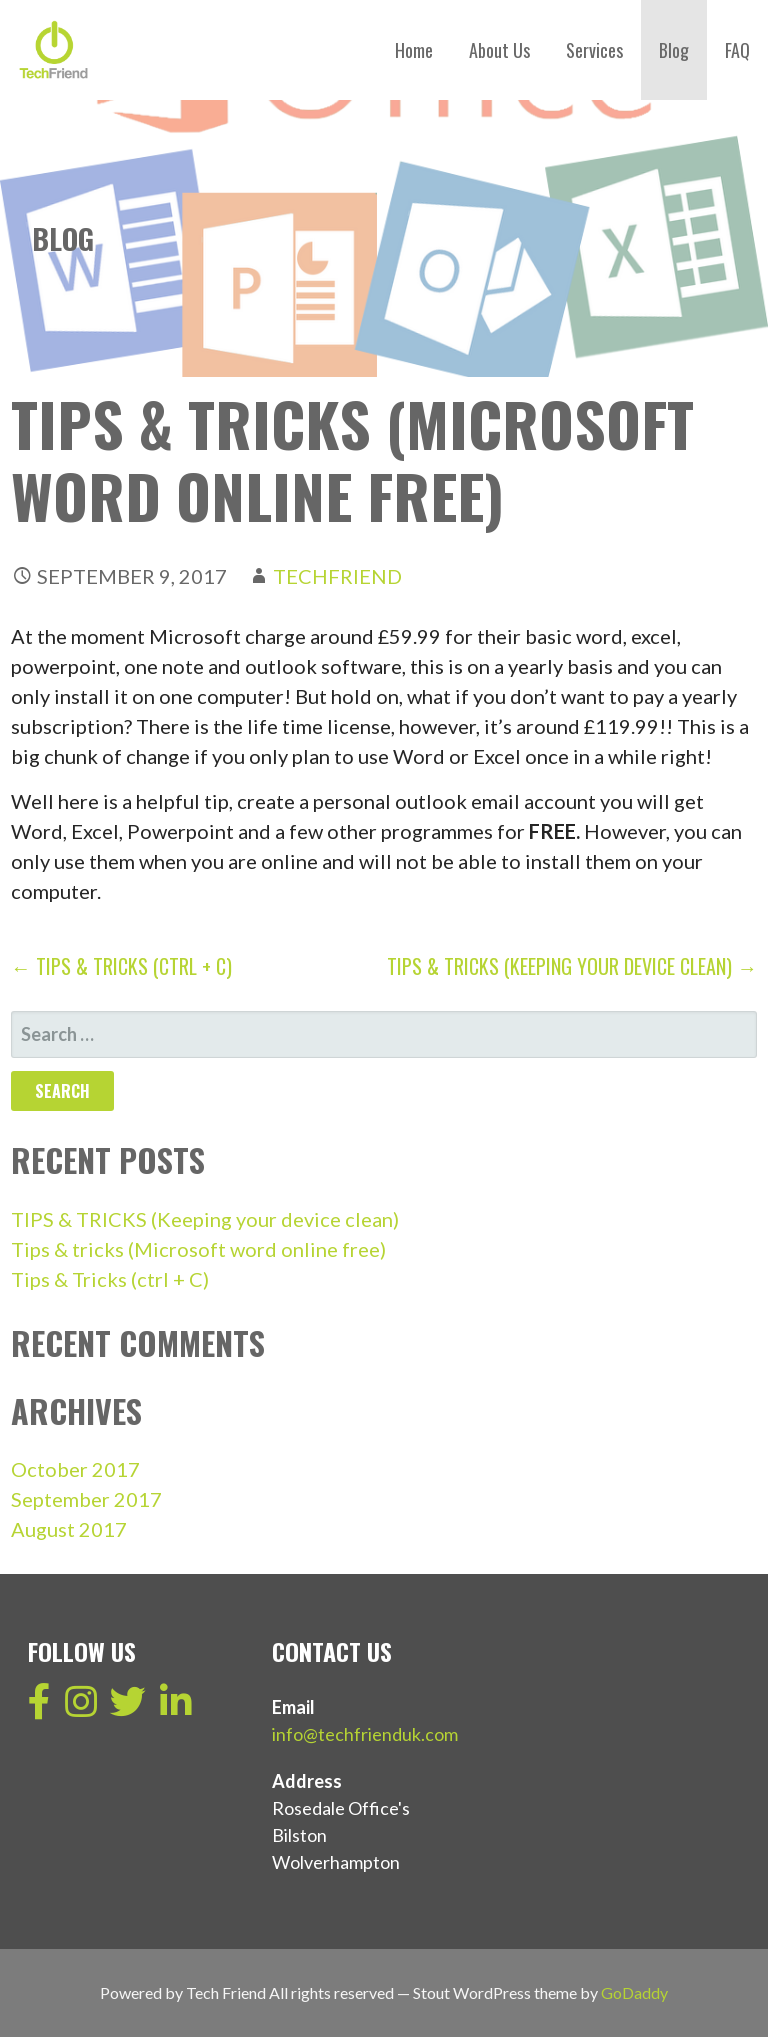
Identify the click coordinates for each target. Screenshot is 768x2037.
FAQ (737, 50)
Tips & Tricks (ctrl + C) (110, 1279)
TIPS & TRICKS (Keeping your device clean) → (572, 966)
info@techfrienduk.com (365, 1734)
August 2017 (69, 1529)
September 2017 (86, 1499)
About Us (499, 50)
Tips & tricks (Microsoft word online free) (198, 1249)
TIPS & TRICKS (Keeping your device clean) (205, 1219)
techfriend (337, 576)
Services (594, 50)
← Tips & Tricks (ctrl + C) (121, 966)
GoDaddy (634, 1992)
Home (414, 50)
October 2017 (75, 1469)
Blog (674, 50)
